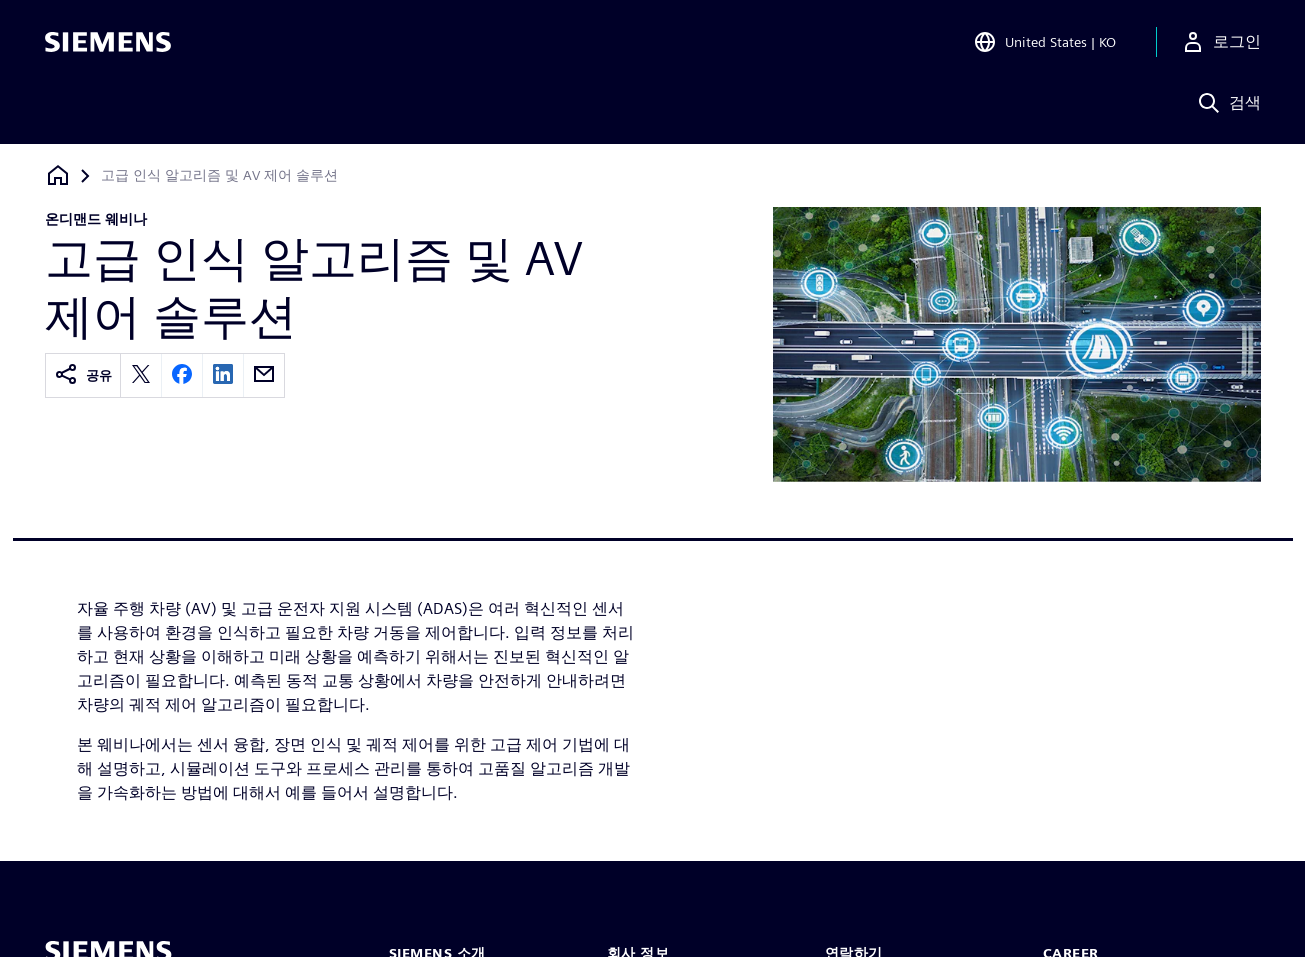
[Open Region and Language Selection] (1044, 44)
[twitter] (141, 375)
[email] (264, 375)
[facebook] (182, 375)
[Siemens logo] (108, 44)
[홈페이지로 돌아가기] (58, 175)
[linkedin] (223, 375)
